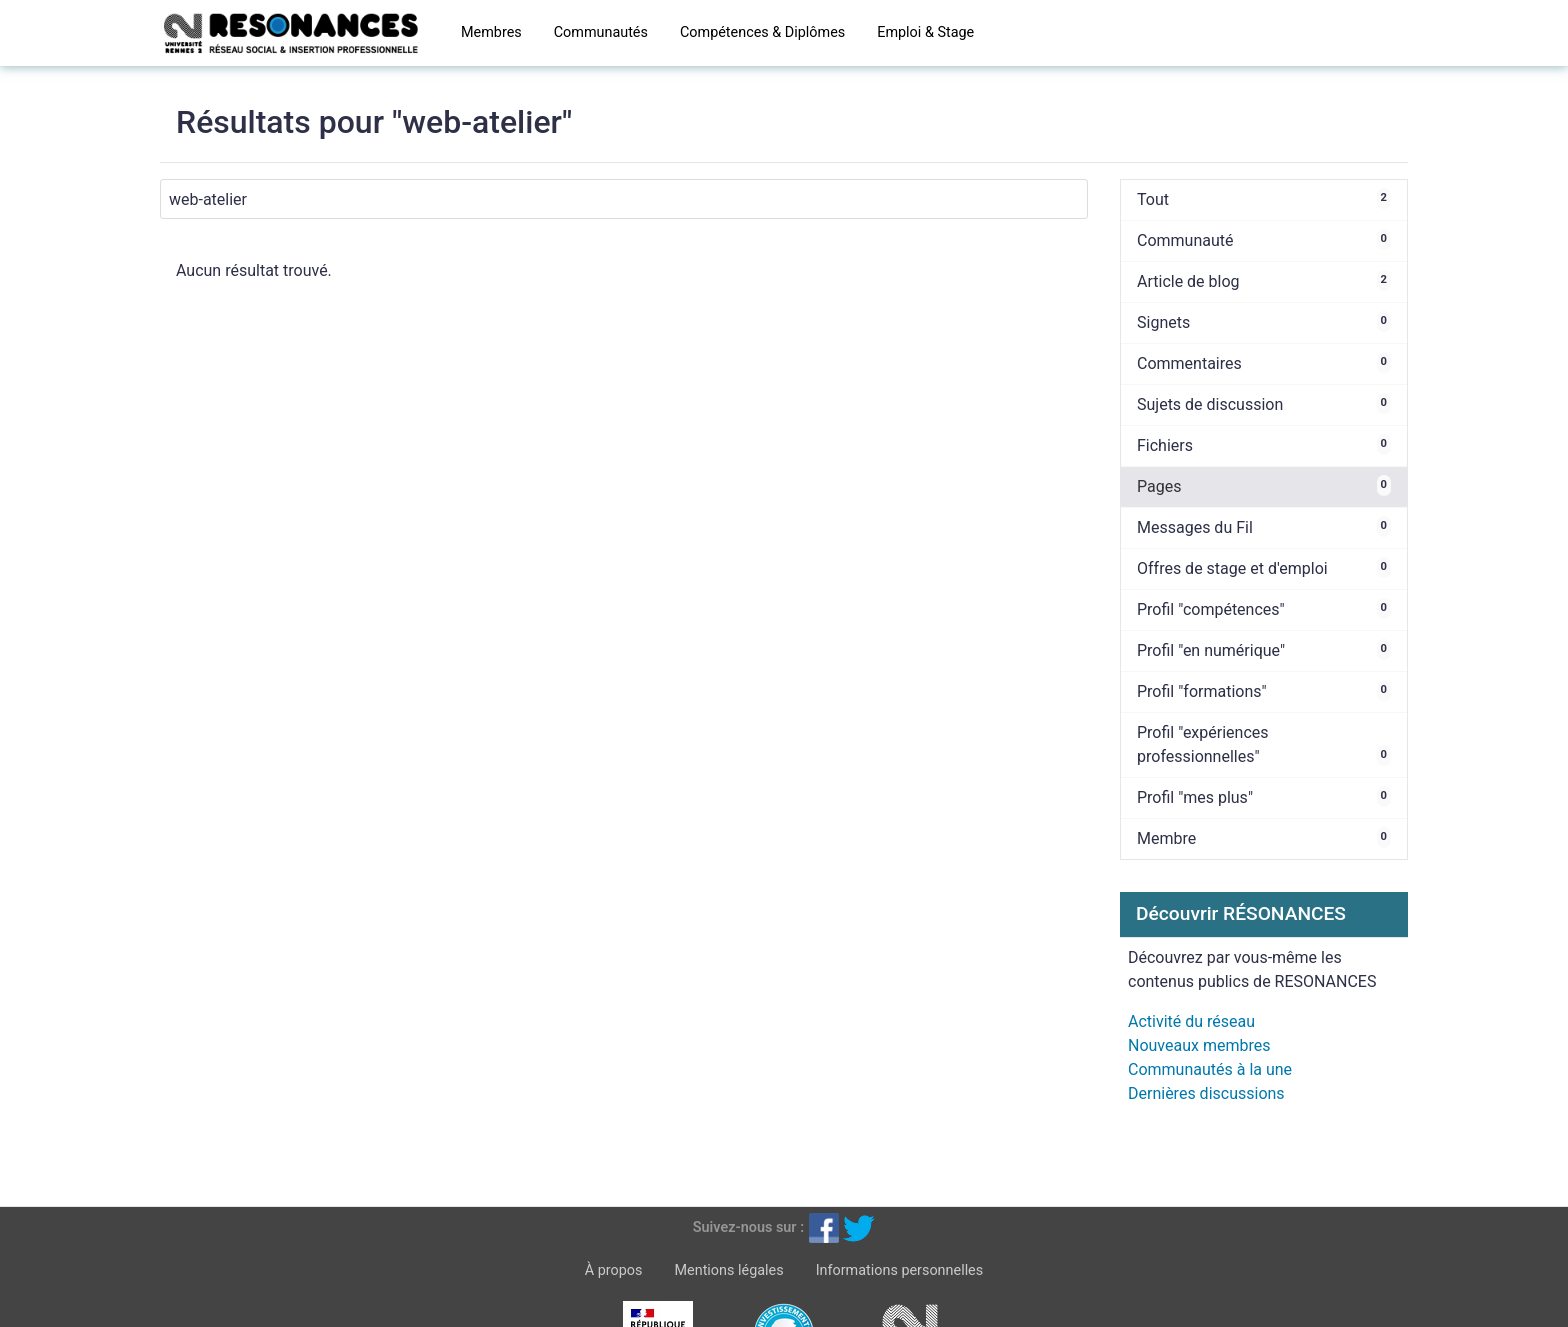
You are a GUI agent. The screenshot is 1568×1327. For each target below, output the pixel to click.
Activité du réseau (1191, 1021)
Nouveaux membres (1199, 1045)
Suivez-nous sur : (748, 1227)
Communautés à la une (1210, 1069)
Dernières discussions (1206, 1093)
